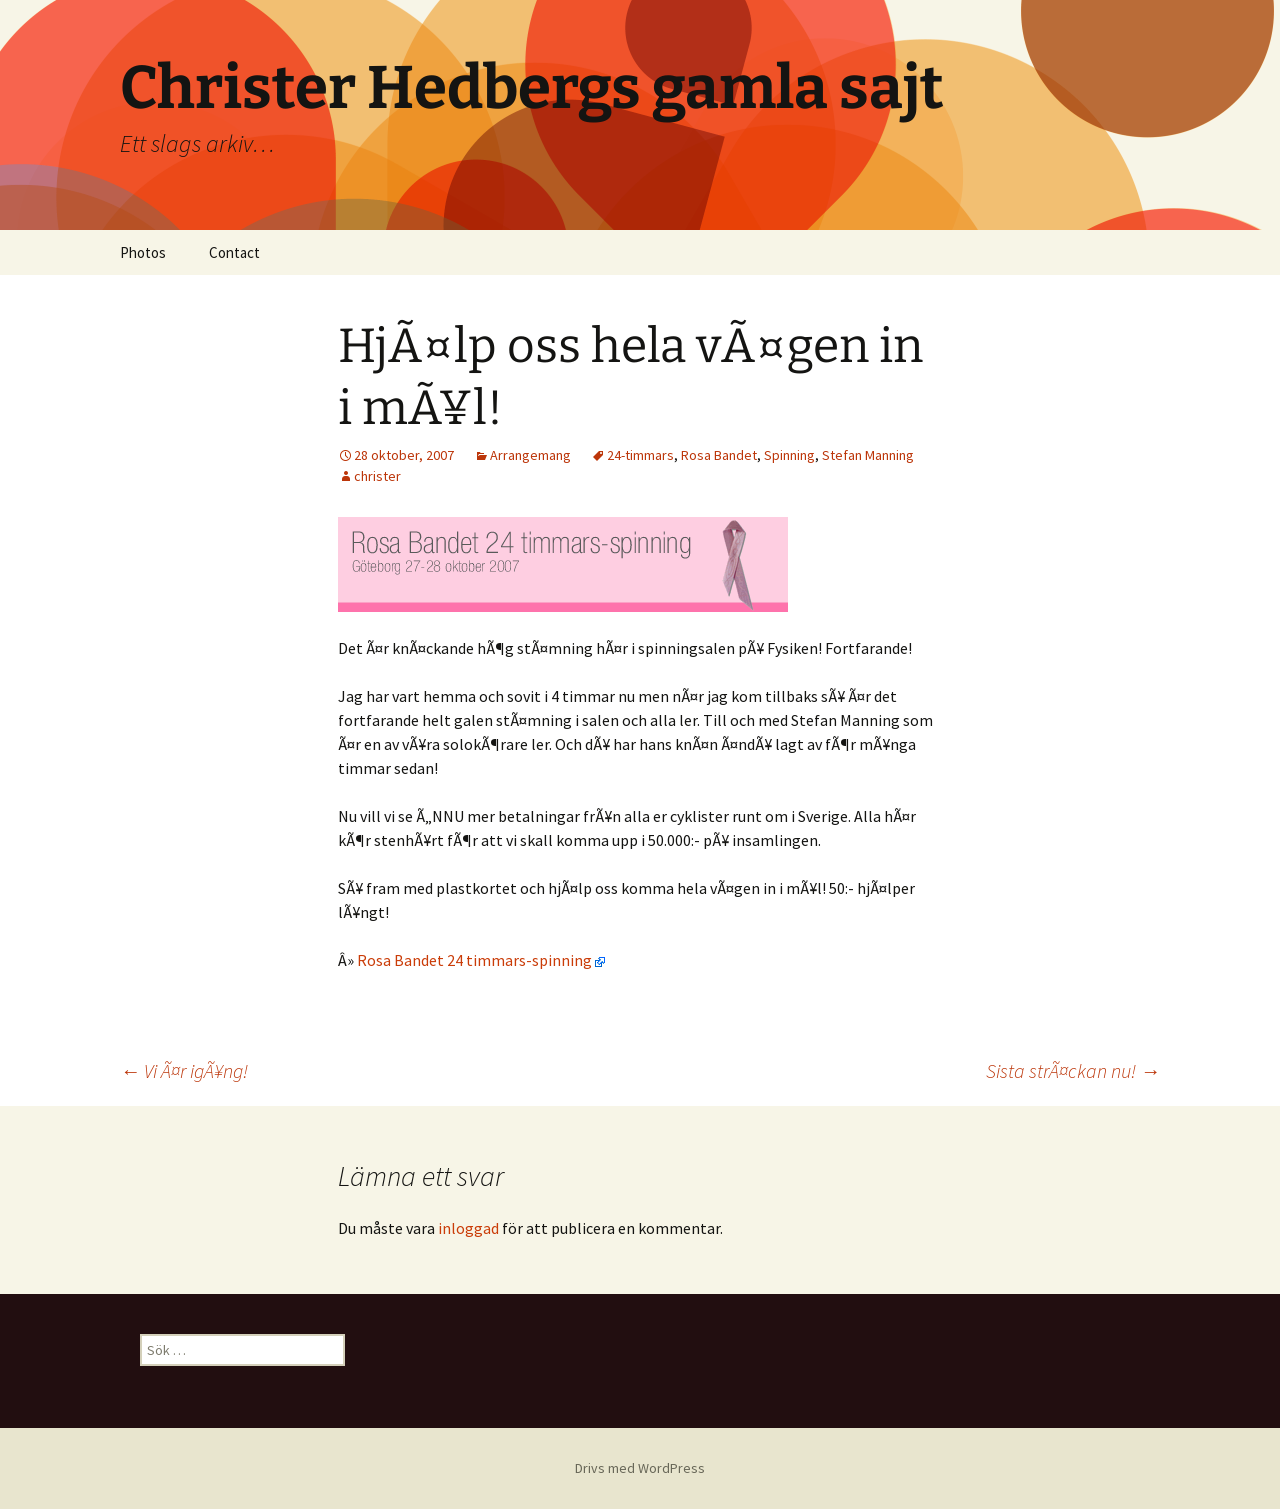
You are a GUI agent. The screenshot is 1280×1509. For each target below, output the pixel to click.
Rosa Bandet (719, 455)
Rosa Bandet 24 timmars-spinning (481, 960)
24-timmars (640, 455)
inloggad (468, 1228)
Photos (143, 252)
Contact (234, 252)
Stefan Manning (868, 455)
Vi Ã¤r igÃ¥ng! (184, 1070)
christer (377, 476)
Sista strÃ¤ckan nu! (1073, 1070)
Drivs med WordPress (640, 1468)
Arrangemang (530, 455)
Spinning (789, 455)
